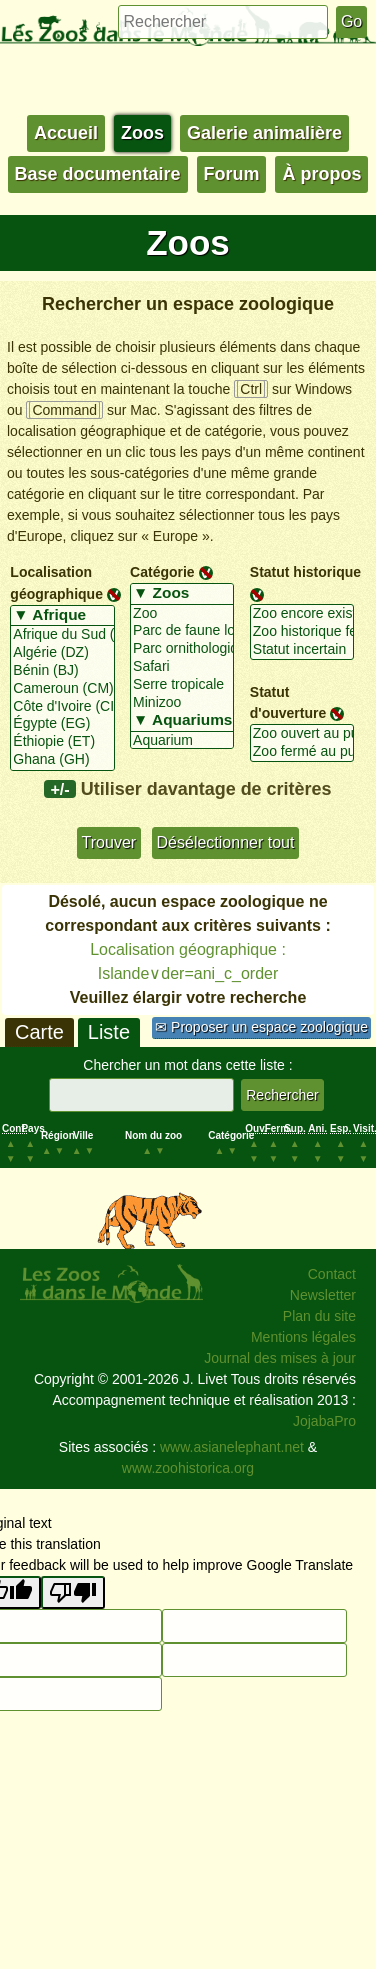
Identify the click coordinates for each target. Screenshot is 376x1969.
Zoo (182, 614)
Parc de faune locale (182, 631)
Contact (332, 1274)
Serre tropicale (182, 685)
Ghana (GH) (62, 760)
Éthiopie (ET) (62, 742)
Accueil (66, 133)
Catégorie (162, 572)
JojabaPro (324, 1421)
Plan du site (319, 1316)
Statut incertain (302, 650)
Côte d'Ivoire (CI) (62, 707)
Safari (182, 667)
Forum (232, 174)
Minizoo (182, 703)
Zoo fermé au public (302, 752)
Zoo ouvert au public (302, 734)
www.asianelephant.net (232, 1447)
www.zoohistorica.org (188, 1468)
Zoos (142, 133)
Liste (109, 1032)
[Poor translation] (73, 1592)
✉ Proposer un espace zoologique (261, 1027)
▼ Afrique (62, 616)
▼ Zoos (182, 594)
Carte (39, 1032)
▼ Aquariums (182, 721)
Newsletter (323, 1295)
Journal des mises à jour (280, 1358)
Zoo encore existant (302, 614)
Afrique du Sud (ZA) (62, 635)
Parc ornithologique (182, 649)
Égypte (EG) (62, 724)
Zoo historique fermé (302, 632)
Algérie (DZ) (62, 653)
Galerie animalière (264, 133)
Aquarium (182, 741)
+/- (59, 789)
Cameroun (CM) (62, 689)
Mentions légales (303, 1337)
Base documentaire (98, 174)
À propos (321, 174)
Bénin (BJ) (62, 671)
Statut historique (305, 572)
